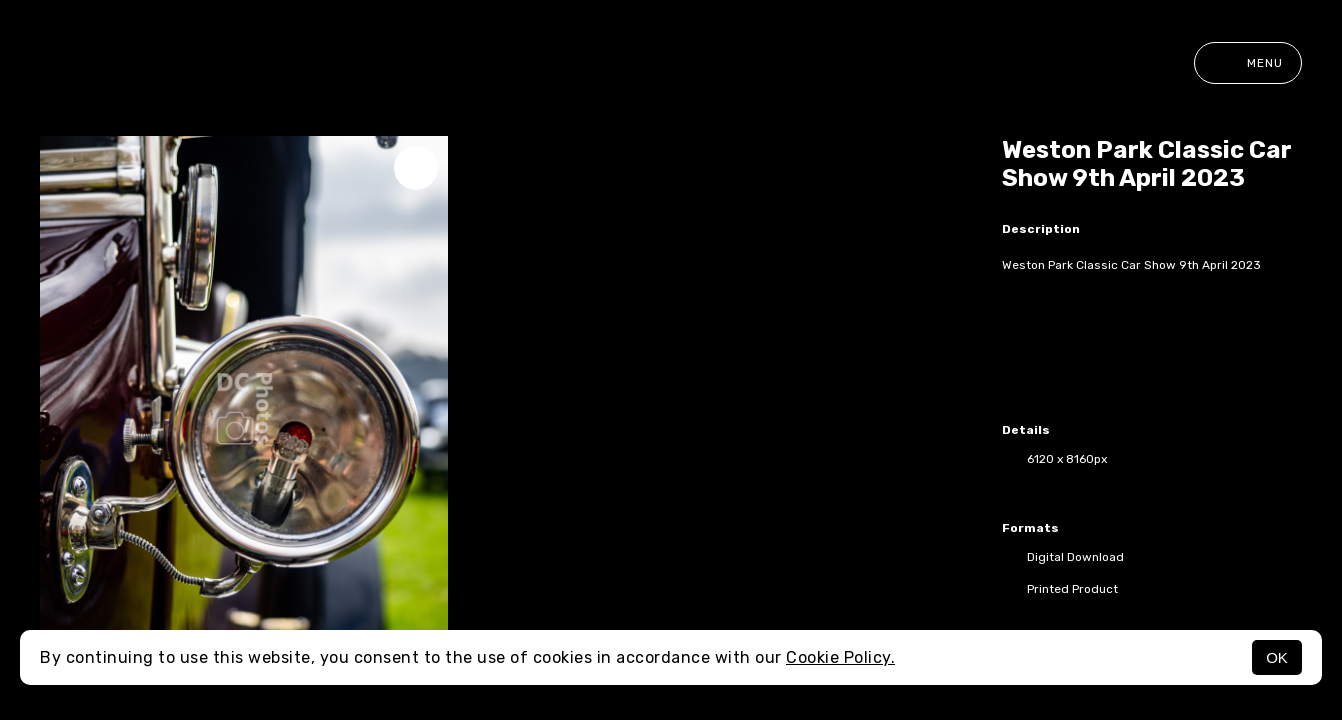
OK (1277, 657)
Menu (1248, 63)
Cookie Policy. (840, 657)
